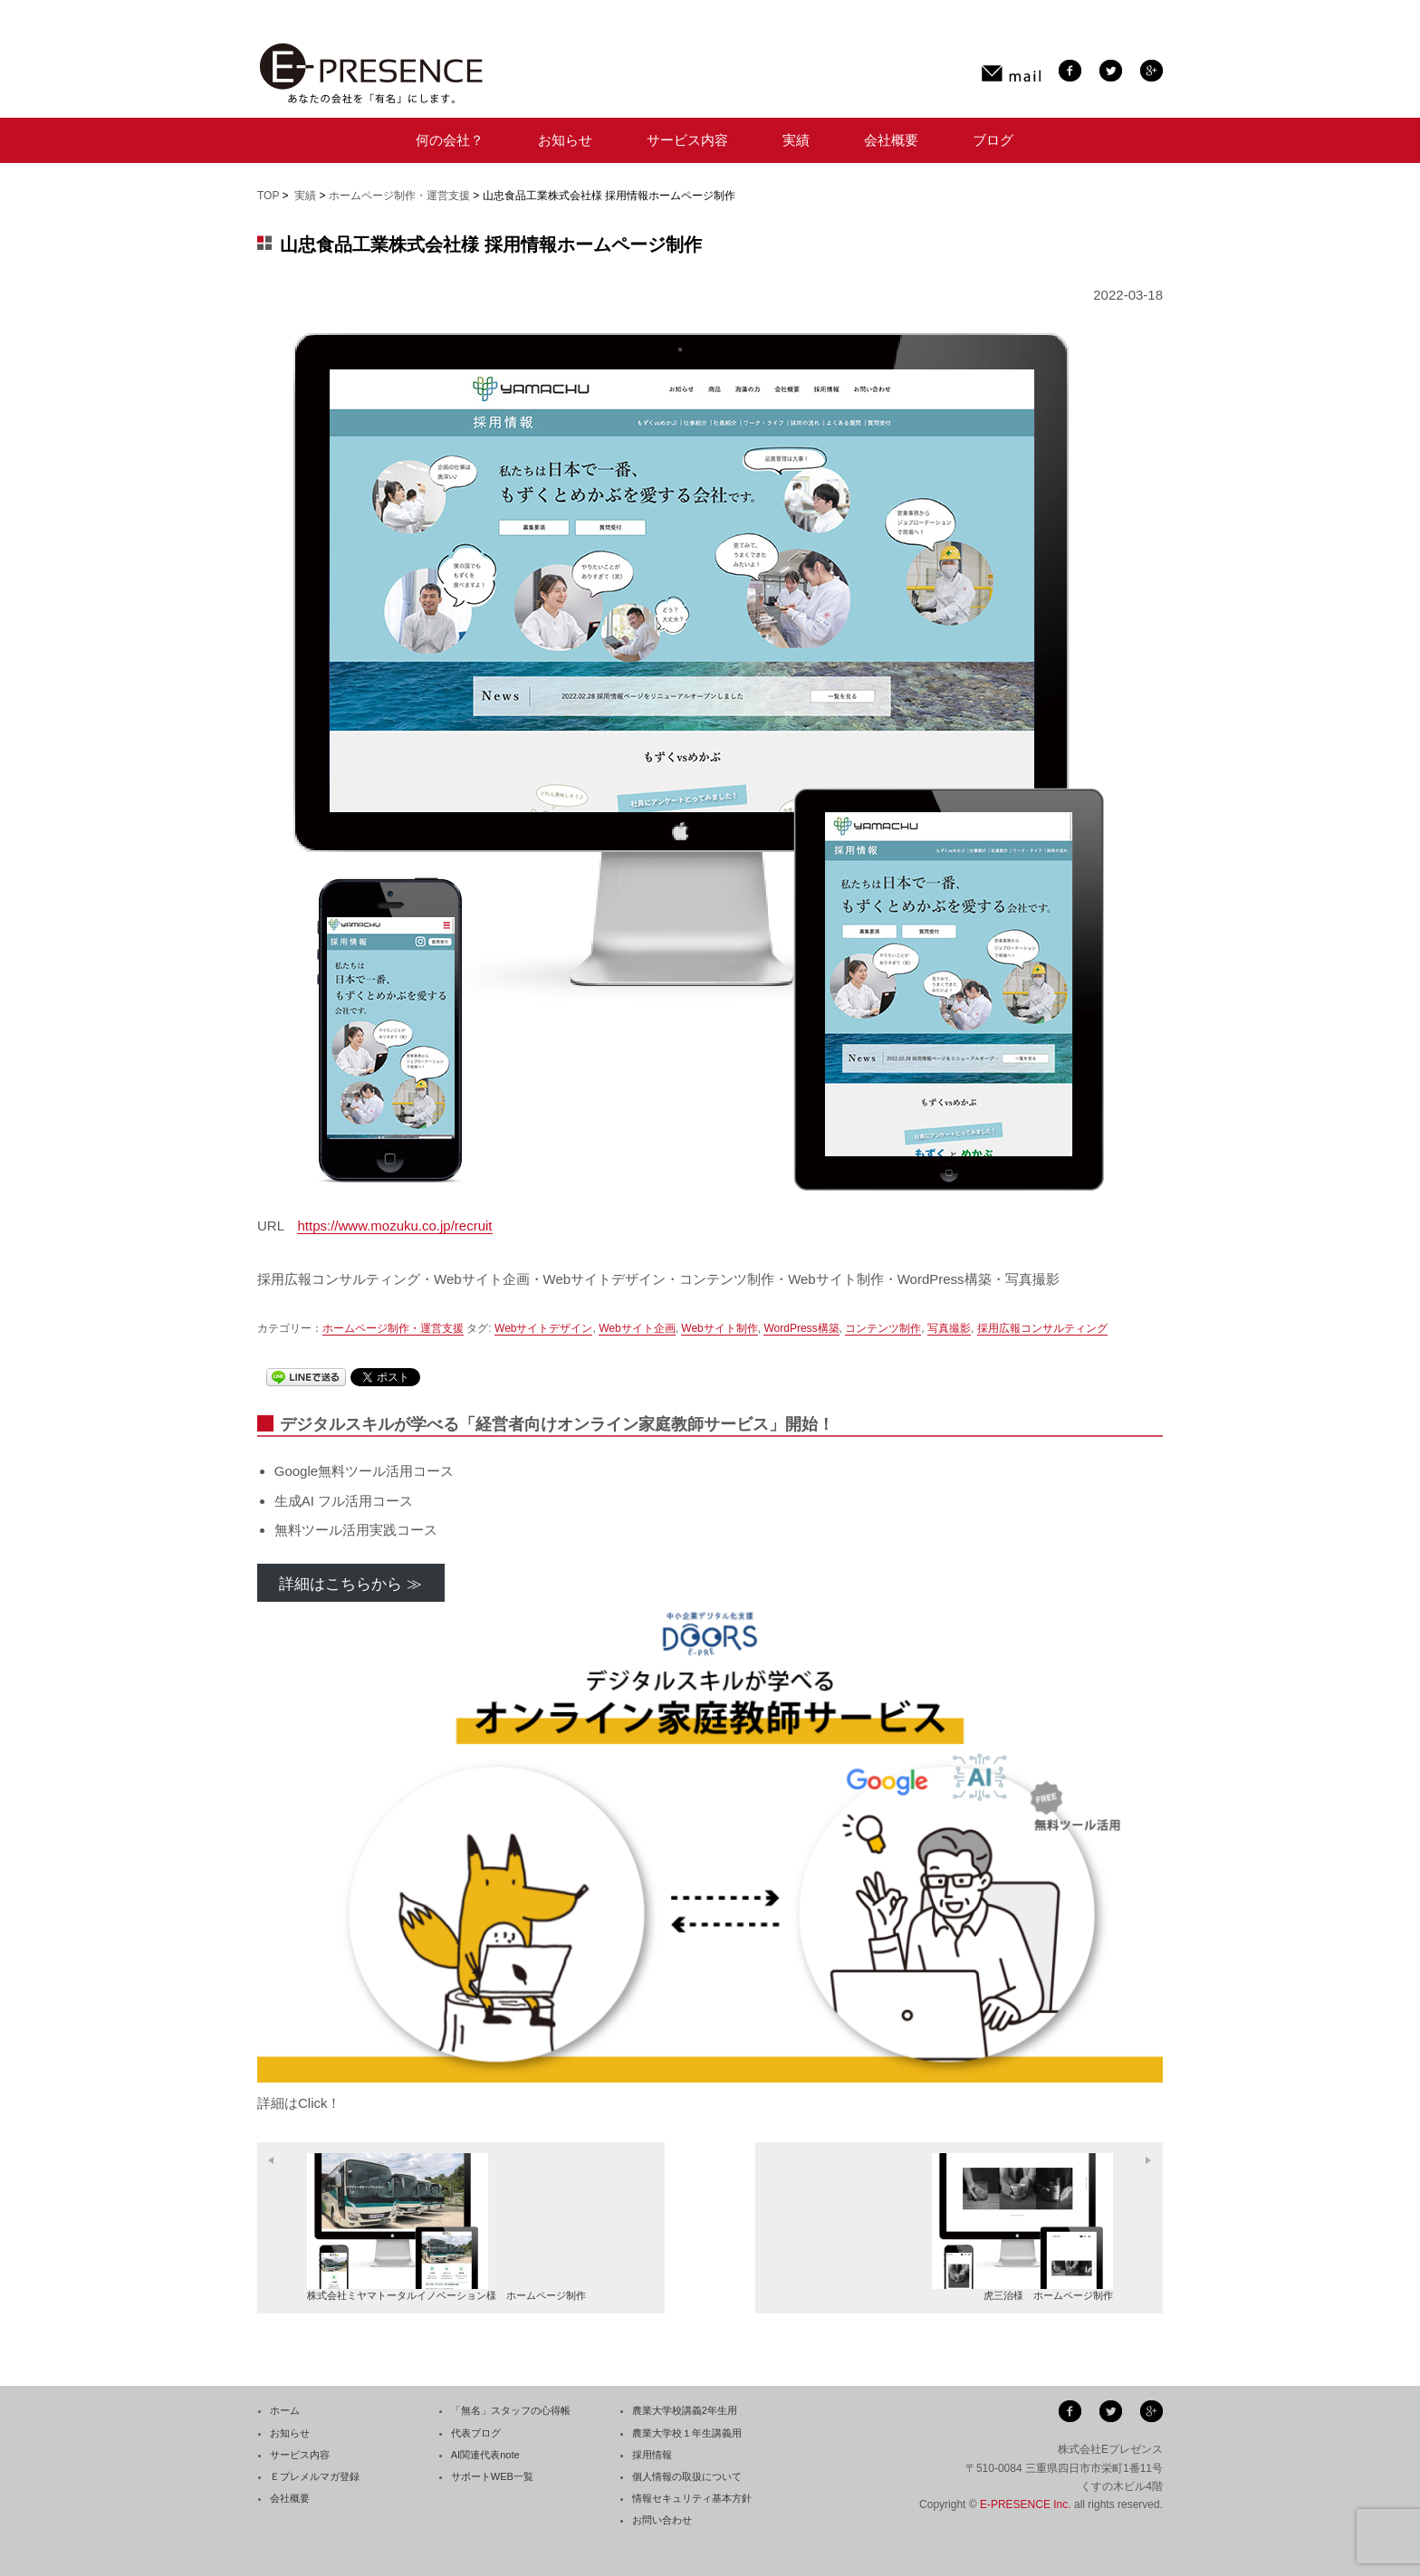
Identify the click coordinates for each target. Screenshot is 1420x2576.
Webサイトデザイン (543, 1328)
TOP (268, 195)
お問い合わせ (662, 2519)
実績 (796, 140)
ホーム (285, 2410)
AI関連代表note (485, 2454)
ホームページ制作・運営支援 (399, 195)
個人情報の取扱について (687, 2476)
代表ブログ (476, 2433)
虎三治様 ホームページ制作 (1022, 2227)
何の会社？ (450, 140)
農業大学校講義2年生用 (684, 2410)
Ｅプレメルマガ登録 (315, 2476)
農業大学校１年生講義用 (687, 2433)
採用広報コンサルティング (1042, 1328)
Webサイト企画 (637, 1328)
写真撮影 (949, 1328)
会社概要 (891, 140)
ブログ (993, 140)
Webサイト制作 (719, 1328)
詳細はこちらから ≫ (350, 1584)
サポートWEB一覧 (492, 2476)
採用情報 (652, 2454)
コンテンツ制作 (883, 1328)
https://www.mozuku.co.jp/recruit (394, 1225)
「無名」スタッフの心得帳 (511, 2410)
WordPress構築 (801, 1328)
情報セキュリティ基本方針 (692, 2498)
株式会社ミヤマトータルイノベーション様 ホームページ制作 (446, 2227)
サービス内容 (687, 140)
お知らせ (565, 140)
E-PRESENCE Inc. (1025, 2504)
